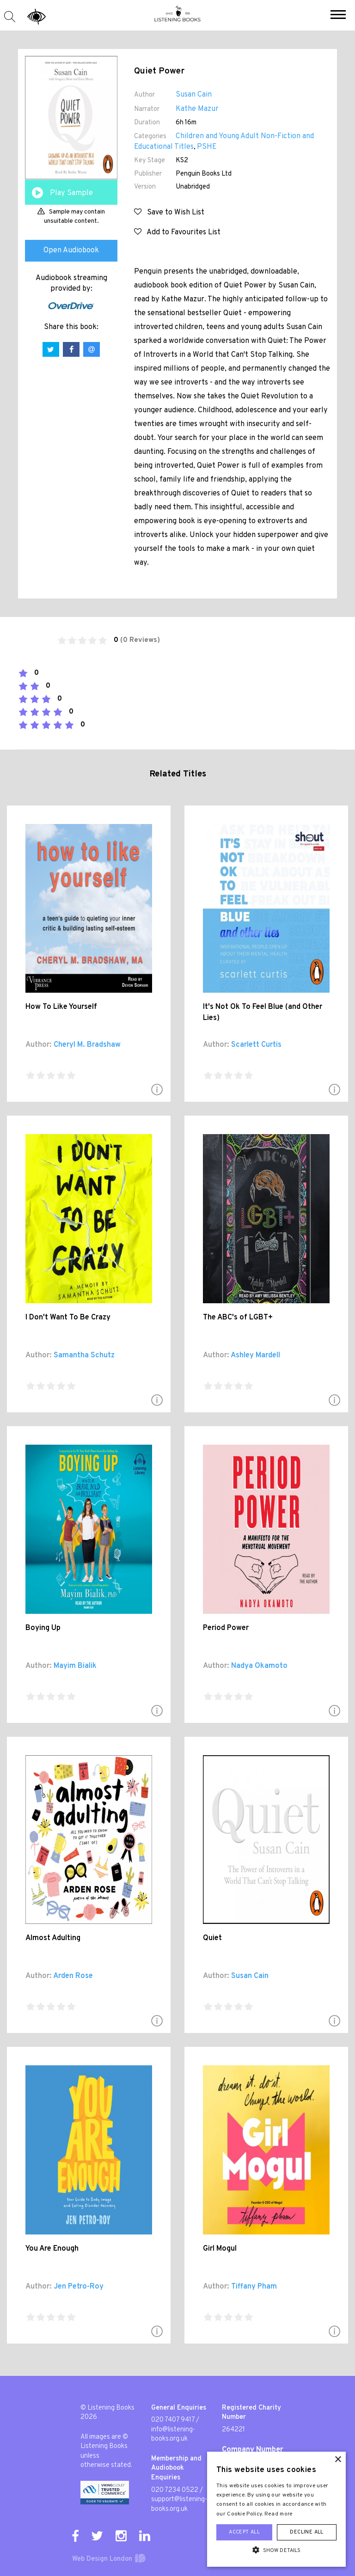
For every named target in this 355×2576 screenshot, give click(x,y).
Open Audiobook (71, 250)
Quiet (212, 1938)
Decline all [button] (306, 2532)
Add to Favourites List (177, 232)
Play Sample (71, 193)
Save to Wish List (169, 212)
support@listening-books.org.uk (179, 2504)
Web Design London (102, 2559)
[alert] (276, 2509)
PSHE (207, 147)
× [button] (337, 2459)
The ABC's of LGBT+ (238, 1317)
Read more (278, 2514)
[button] (338, 15)
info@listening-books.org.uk (173, 2434)
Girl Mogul (220, 2248)
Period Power (226, 1628)
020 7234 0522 (174, 2490)
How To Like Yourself (61, 1007)
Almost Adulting (52, 1938)
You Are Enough (52, 2248)
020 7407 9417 (173, 2420)
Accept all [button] (244, 2532)
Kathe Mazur (197, 109)
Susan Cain (194, 94)
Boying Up (43, 1628)
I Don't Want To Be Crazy (67, 1317)
